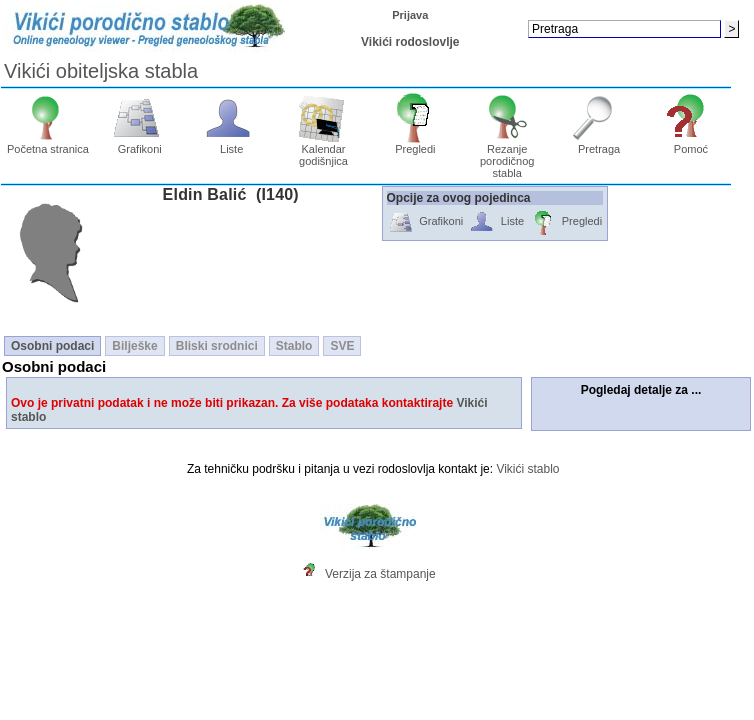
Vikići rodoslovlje (410, 42)
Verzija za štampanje (380, 574)
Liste (231, 144)
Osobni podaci (52, 346)
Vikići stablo (527, 469)
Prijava (410, 15)
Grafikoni (139, 144)
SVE (342, 346)
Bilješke (134, 346)
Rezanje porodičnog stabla (507, 156)
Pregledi (415, 144)
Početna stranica (48, 144)
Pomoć (691, 144)
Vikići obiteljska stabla (101, 71)
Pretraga (599, 144)
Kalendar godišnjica (323, 150)
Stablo (294, 346)
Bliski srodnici (217, 346)
